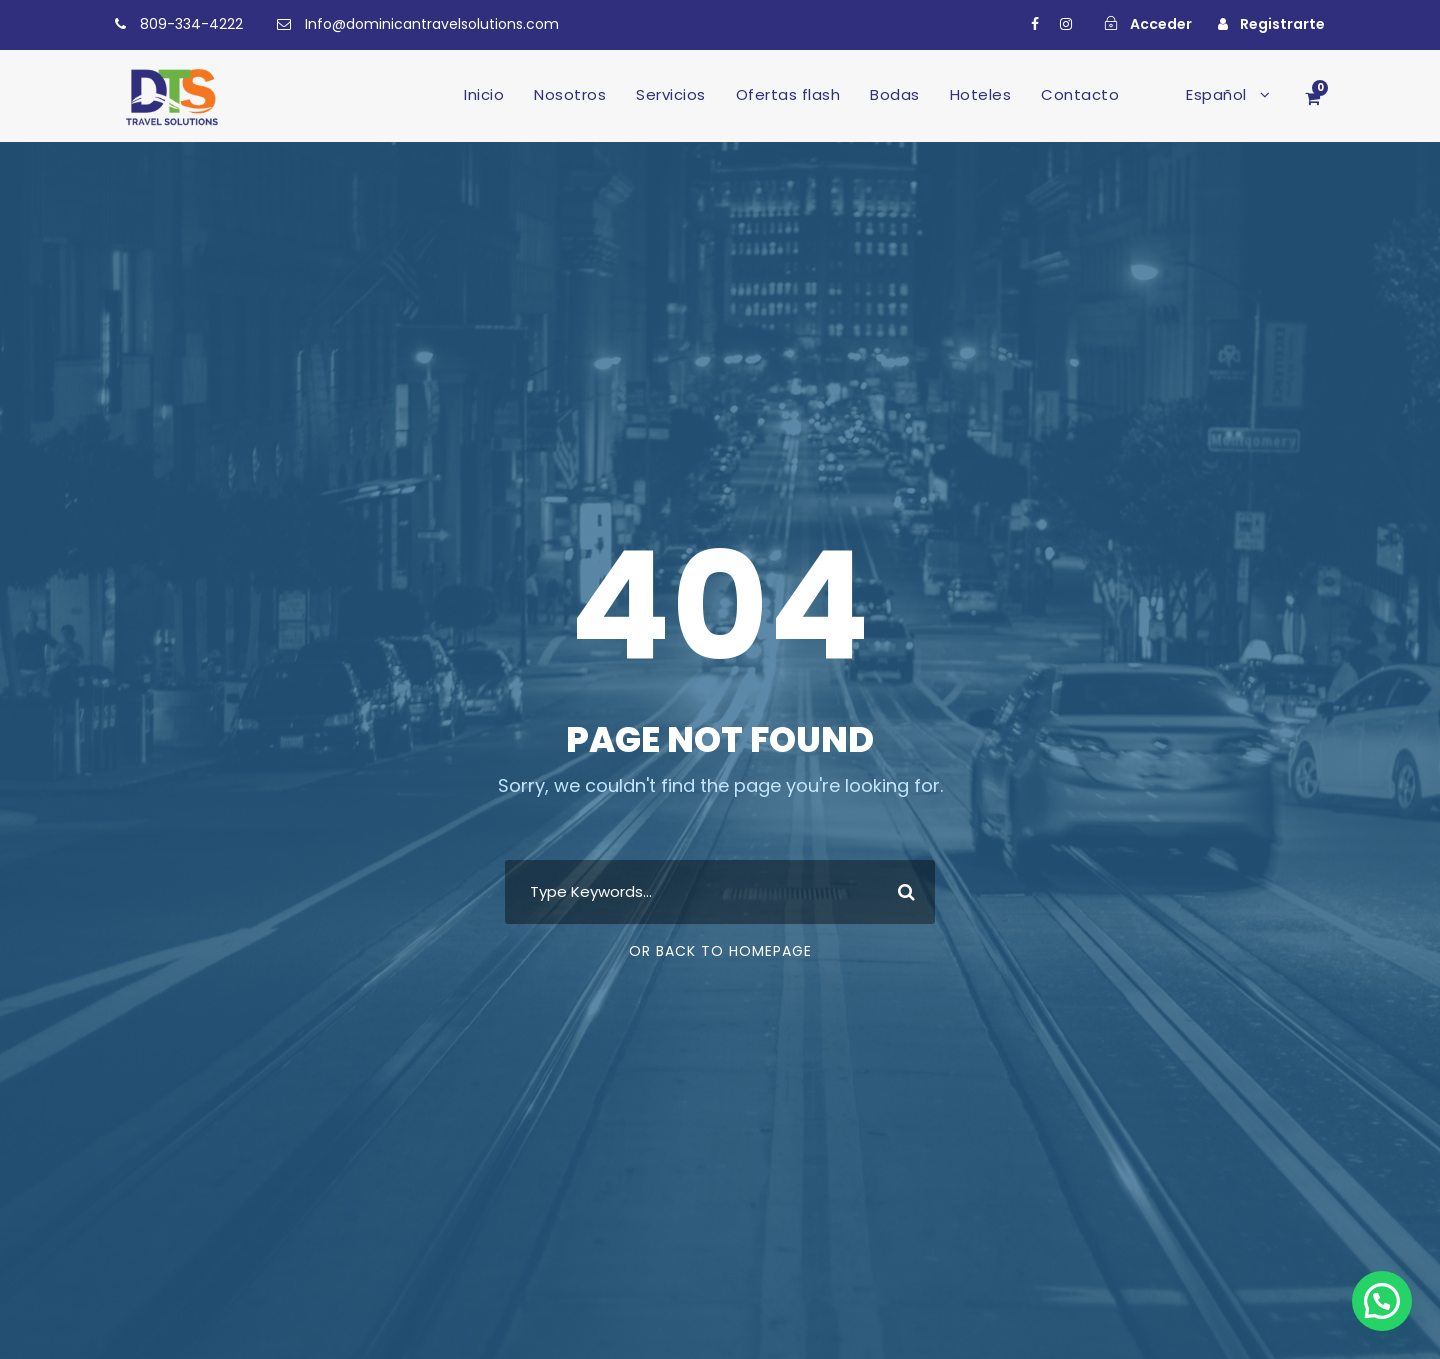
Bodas (895, 94)
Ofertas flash (788, 94)
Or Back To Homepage (720, 951)
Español (1216, 94)
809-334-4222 (191, 24)
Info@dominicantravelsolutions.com (432, 24)
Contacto (1080, 94)
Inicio (484, 94)
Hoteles (981, 94)
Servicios (671, 94)
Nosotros (570, 94)
